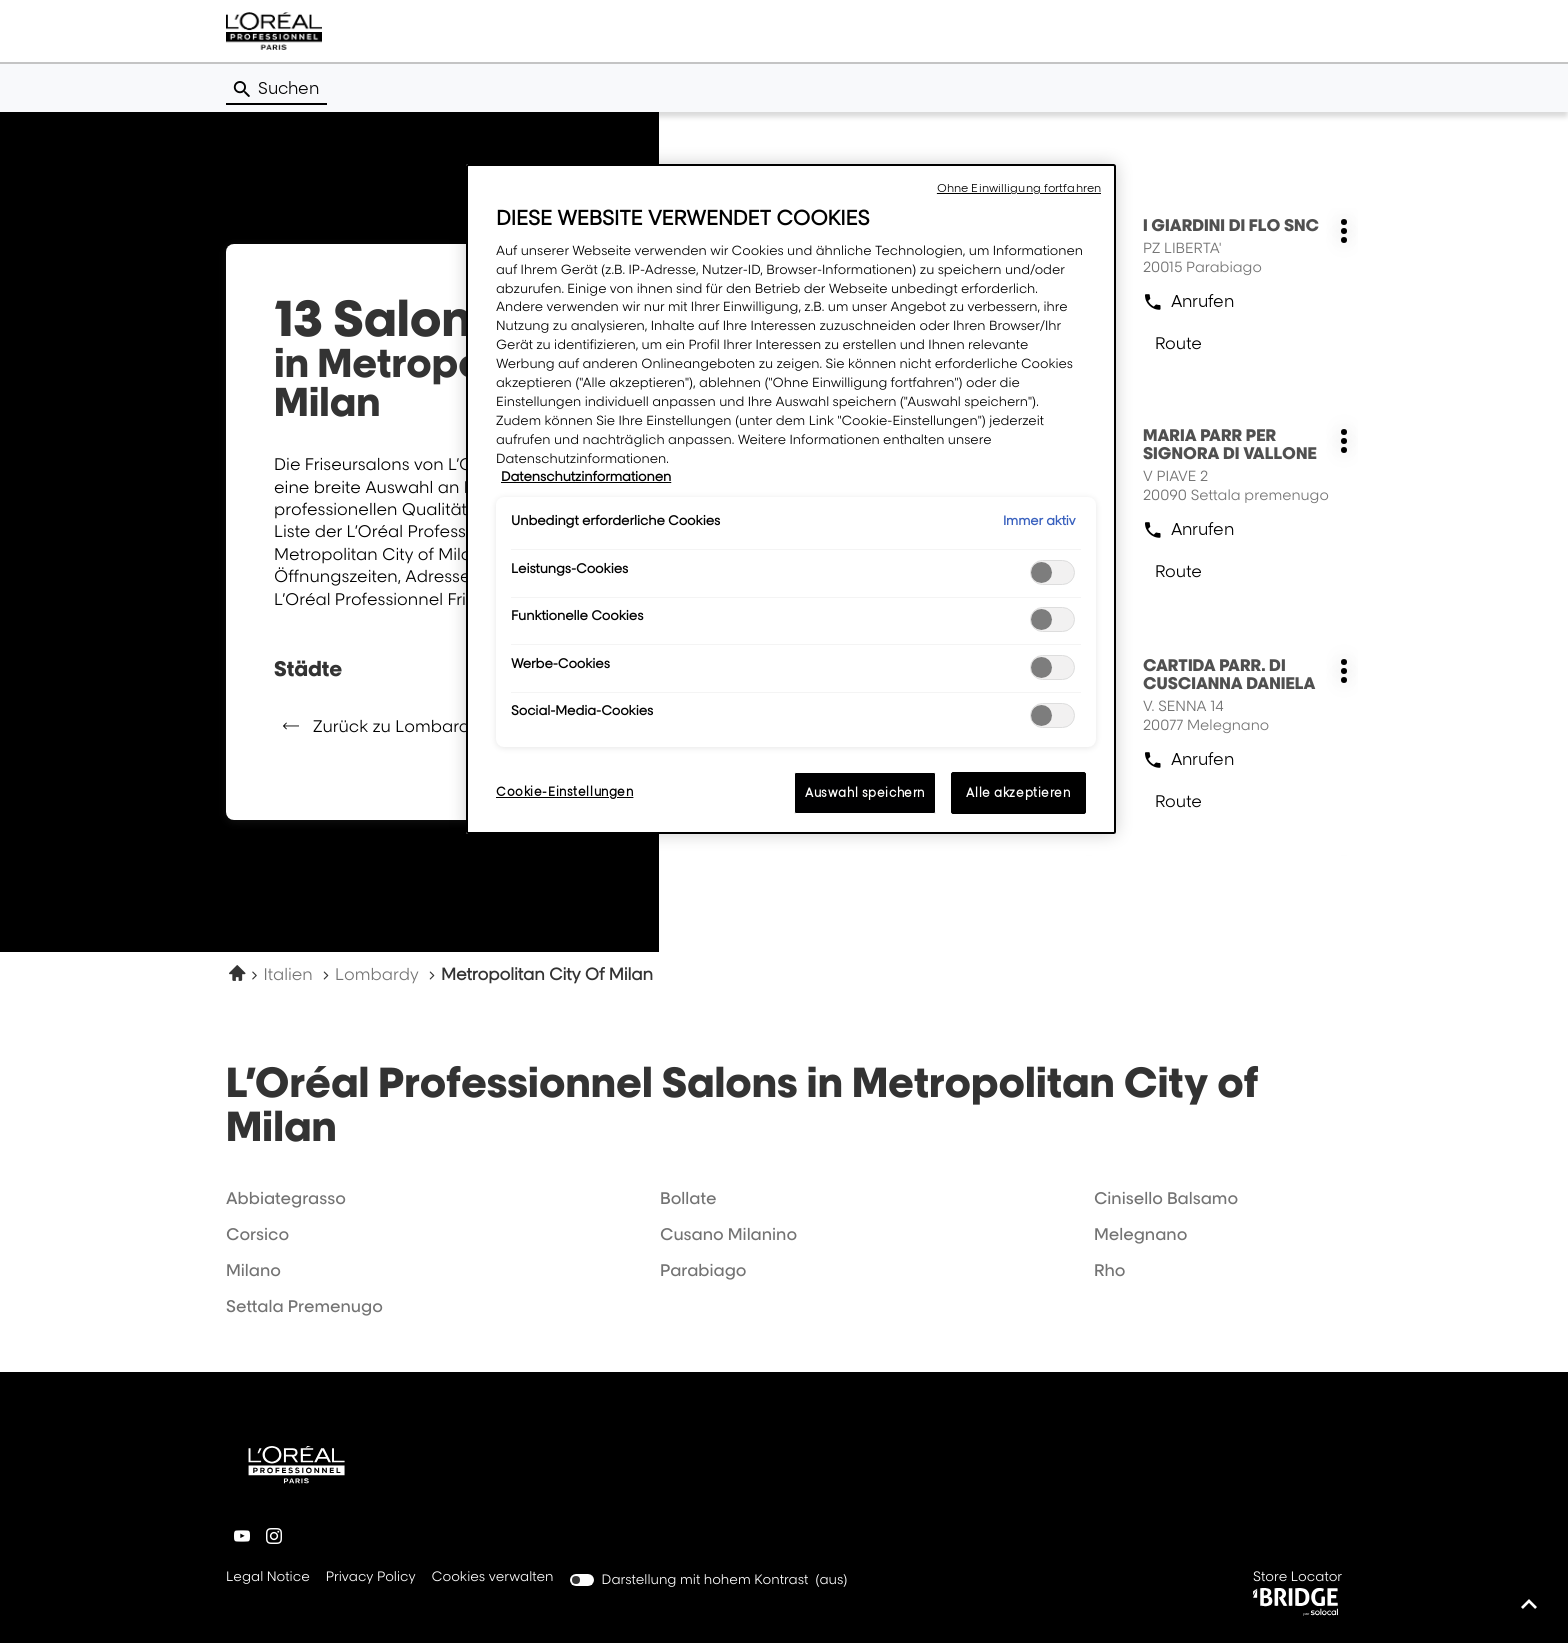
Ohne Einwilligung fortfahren (1019, 188)
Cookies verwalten (493, 1577)
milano (253, 1270)
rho (1110, 1270)
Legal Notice (268, 1578)
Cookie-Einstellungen (564, 791)
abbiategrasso (286, 1198)
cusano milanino (728, 1234)
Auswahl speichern (865, 792)
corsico (257, 1234)
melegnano (1140, 1234)
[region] (791, 498)
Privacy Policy (371, 1578)
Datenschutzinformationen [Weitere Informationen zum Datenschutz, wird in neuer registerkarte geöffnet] (586, 477)
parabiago (703, 1270)
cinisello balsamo (1166, 1198)
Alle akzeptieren (1018, 792)
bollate (688, 1198)
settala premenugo (304, 1306)
